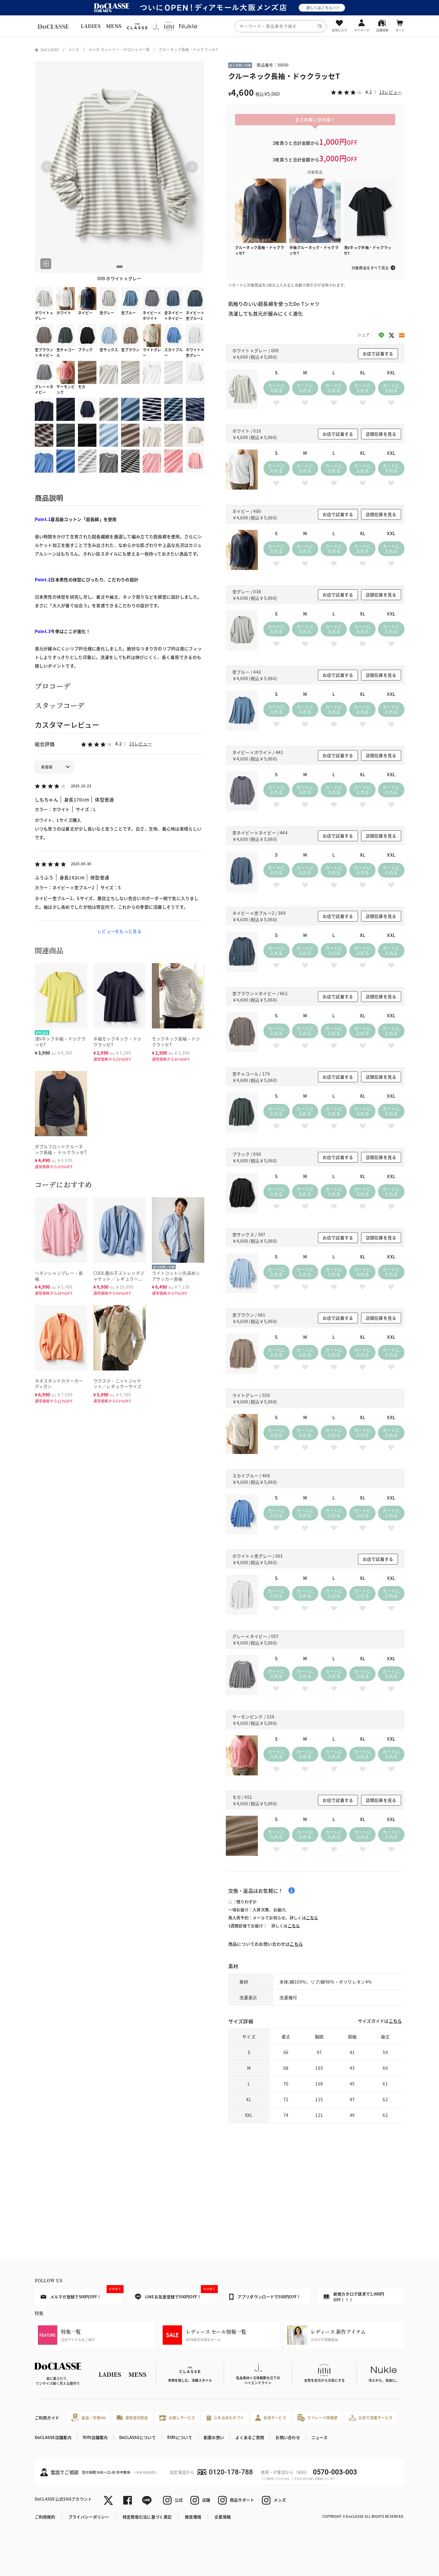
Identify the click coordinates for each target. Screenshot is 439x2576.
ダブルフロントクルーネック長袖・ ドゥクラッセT (61, 1149)
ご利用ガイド (47, 2418)
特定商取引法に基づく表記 (147, 2517)
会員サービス (270, 2418)
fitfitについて (179, 2437)
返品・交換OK (88, 2417)
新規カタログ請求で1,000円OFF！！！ (353, 2297)
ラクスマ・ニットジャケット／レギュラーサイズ (117, 1384)
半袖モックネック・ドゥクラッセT (117, 1042)
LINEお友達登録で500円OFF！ (175, 2294)
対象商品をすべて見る (370, 267)
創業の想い (214, 2437)
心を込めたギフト (225, 2418)
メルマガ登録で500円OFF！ (81, 2294)
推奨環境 (193, 2517)
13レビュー (140, 744)
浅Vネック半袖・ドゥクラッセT (60, 1042)
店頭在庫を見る (381, 434)
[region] (219, 26)
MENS (113, 26)
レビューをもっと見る (119, 931)
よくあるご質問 (249, 2437)
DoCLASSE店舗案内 (53, 2437)
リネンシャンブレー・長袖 (59, 1276)
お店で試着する (378, 353)
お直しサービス (177, 2418)
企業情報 (222, 2517)
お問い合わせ (287, 2437)
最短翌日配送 (132, 2417)
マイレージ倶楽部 (317, 2417)
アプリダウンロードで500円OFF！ (265, 2297)
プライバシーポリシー (88, 2517)
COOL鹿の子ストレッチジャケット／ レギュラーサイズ (119, 1278)
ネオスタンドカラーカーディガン (59, 1384)
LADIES (90, 26)
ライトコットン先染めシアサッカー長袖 (176, 1276)
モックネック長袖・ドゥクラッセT (176, 1042)
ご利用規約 (45, 2517)
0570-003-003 (335, 2472)
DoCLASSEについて (137, 2437)
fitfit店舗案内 (95, 2437)
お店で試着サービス (371, 2418)
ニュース (319, 2437)
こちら (312, 1917)
